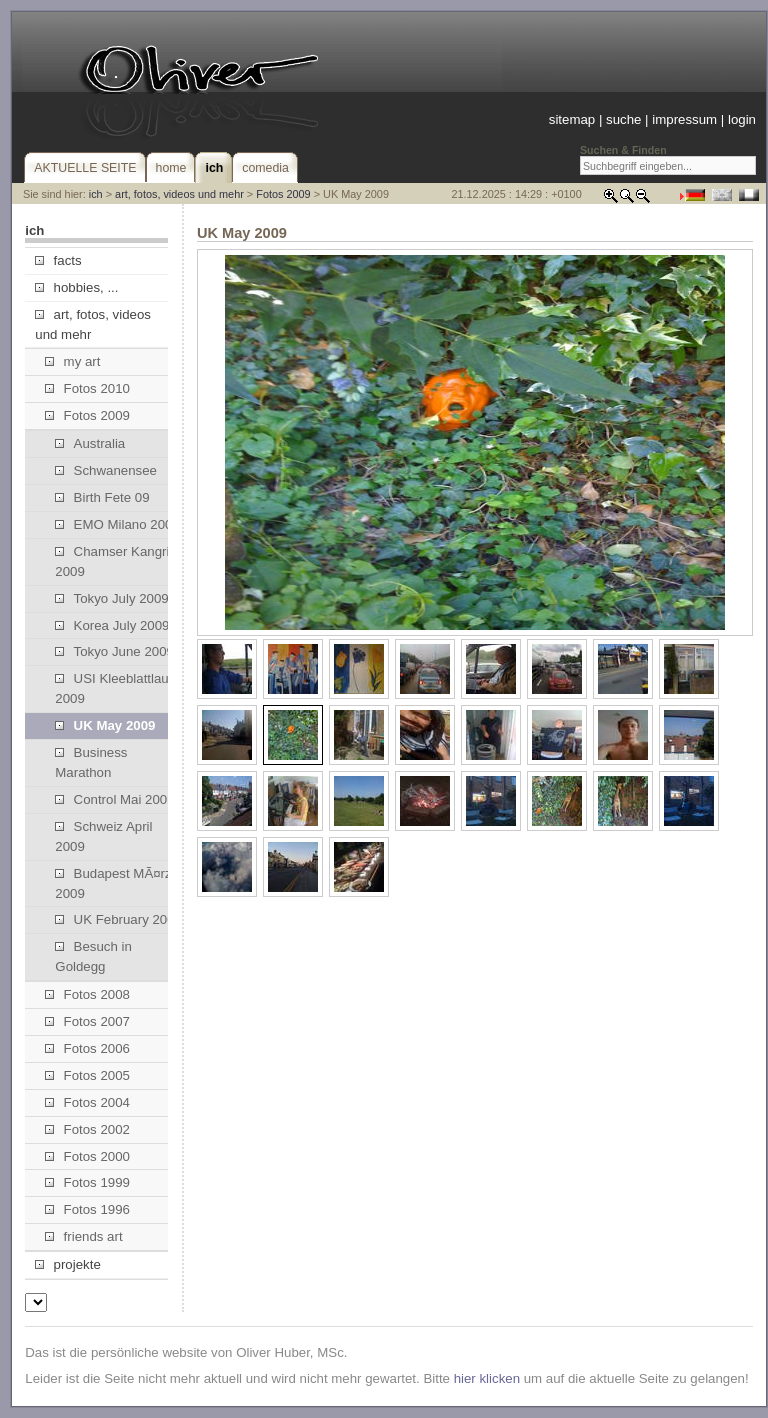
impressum (684, 119)
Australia (90, 443)
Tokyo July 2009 (111, 598)
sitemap (572, 119)
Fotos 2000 (87, 1156)
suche (623, 119)
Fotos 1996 (87, 1209)
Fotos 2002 (87, 1129)
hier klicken (487, 1378)
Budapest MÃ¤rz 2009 (113, 883)
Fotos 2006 (87, 1048)
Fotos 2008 (87, 994)
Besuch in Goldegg (93, 956)
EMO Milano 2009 (117, 524)
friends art (83, 1236)
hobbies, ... (76, 287)
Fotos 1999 (87, 1182)
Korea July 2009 (112, 625)
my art (72, 361)
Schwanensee (106, 470)
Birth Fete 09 (102, 497)
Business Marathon (91, 762)
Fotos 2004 (87, 1102)
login (742, 119)
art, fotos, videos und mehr (179, 194)
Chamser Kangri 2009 (112, 561)
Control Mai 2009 (114, 799)
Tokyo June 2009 (114, 651)
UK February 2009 (118, 919)
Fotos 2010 (87, 388)
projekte (67, 1264)
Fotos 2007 (87, 1021)
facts (58, 260)
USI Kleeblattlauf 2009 (113, 688)
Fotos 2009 (283, 194)
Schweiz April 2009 (103, 836)
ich (96, 194)
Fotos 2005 (87, 1075)
